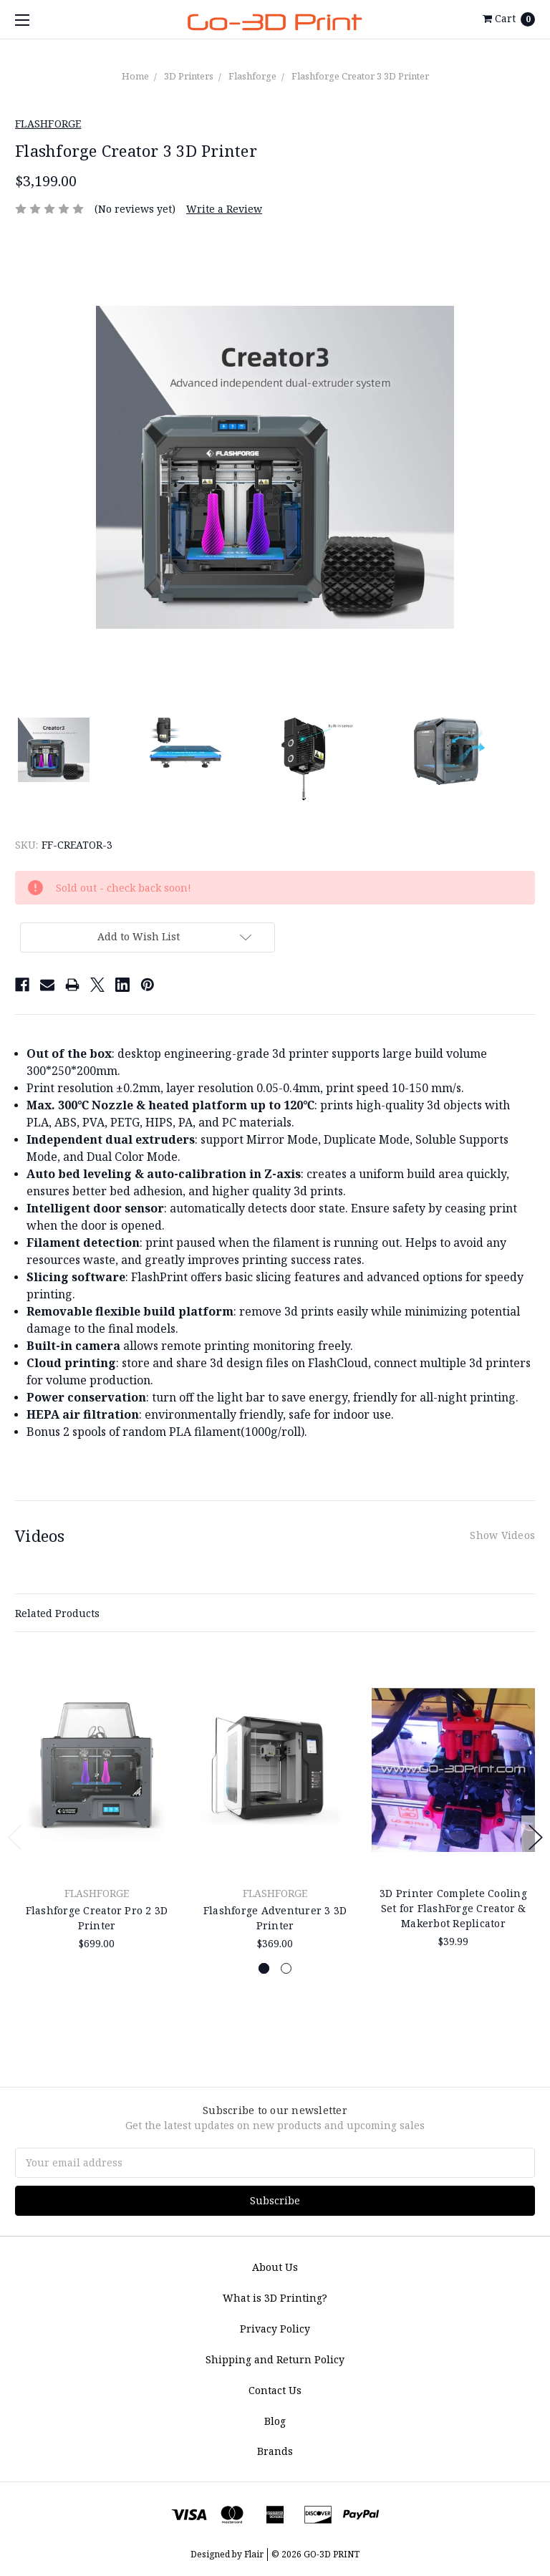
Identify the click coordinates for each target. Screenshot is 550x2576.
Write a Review (224, 209)
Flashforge (252, 75)
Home (135, 75)
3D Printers (188, 75)
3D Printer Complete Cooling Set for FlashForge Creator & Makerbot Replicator (453, 1908)
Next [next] (535, 1837)
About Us (275, 2267)
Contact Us (275, 2390)
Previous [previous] (15, 1837)
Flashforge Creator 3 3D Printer (360, 75)
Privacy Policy (275, 2328)
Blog (275, 2421)
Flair (254, 2554)
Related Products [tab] (57, 1613)
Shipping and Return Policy (275, 2359)
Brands (275, 2451)
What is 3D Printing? (275, 2298)
